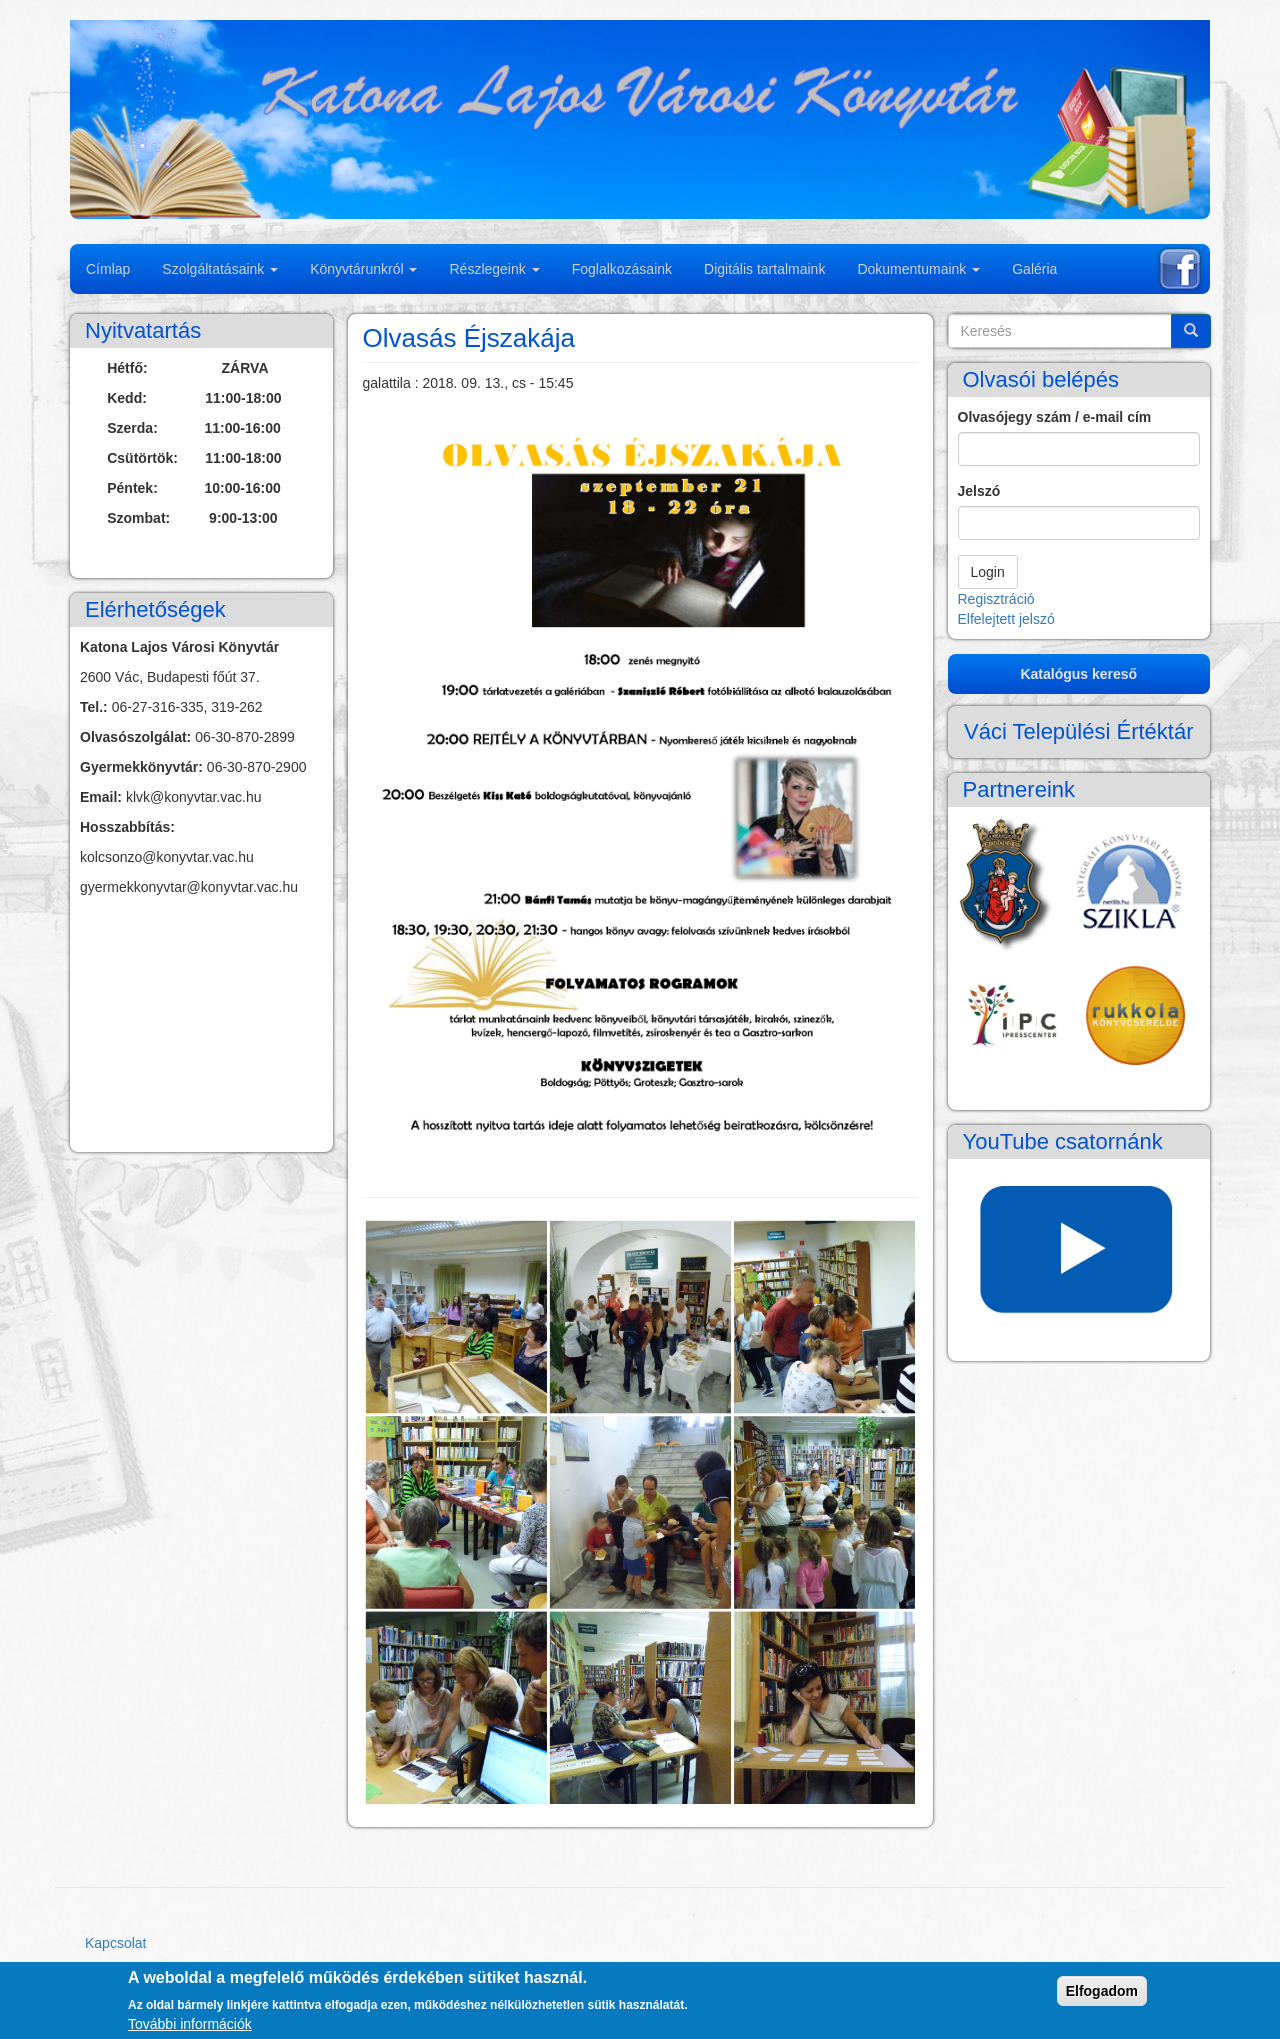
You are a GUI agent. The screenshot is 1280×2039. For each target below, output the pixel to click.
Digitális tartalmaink (764, 269)
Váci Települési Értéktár (1079, 731)
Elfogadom (1102, 1991)
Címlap (108, 269)
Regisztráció (996, 599)
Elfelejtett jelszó (1006, 619)
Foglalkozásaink (622, 269)
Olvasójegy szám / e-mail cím (1055, 417)
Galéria (1034, 269)
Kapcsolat (115, 1943)
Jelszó (979, 491)
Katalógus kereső (1078, 674)
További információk (190, 2024)
